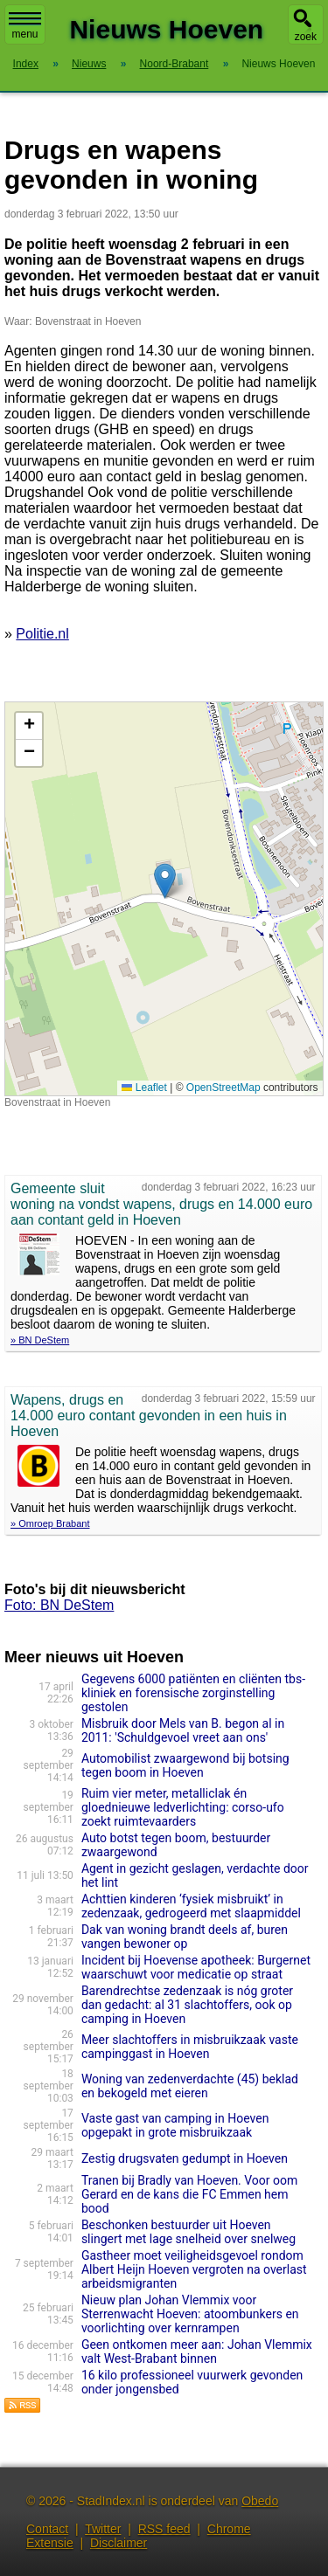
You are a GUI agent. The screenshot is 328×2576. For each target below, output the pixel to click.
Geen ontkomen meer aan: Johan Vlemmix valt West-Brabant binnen (196, 2351)
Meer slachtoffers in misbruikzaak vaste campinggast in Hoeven (189, 2047)
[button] (165, 881)
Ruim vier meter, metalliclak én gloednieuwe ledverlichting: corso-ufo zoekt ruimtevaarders (182, 1807)
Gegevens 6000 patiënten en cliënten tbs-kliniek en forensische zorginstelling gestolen (193, 1693)
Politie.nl (42, 633)
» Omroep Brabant (50, 1523)
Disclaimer (118, 2543)
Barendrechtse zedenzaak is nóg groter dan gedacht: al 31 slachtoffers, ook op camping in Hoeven (187, 2005)
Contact (47, 2529)
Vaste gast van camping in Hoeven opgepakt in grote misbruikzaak (175, 2125)
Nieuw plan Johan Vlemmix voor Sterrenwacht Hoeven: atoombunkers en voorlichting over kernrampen (190, 2314)
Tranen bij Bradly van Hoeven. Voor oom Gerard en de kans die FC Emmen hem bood (189, 2194)
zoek (306, 37)
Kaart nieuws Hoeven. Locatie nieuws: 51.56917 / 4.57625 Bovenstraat (161, 899)
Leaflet (144, 1087)
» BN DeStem (39, 1340)
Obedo (259, 2501)
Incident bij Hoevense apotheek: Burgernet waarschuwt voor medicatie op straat (196, 1967)
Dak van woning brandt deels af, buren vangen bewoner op (184, 1937)
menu (25, 26)
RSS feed (164, 2529)
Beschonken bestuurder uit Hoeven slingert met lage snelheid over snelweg (188, 2232)
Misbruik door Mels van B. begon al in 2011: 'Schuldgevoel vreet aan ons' (182, 1730)
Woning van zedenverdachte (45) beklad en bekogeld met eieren (189, 2086)
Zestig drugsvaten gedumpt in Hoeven (184, 2158)
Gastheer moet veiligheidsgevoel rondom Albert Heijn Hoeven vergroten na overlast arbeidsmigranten (194, 2269)
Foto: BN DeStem (59, 1605)
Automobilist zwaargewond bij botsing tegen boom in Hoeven (185, 1765)
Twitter (103, 2529)
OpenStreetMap (223, 1087)
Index (25, 64)
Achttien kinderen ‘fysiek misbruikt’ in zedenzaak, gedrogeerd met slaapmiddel (191, 1906)
